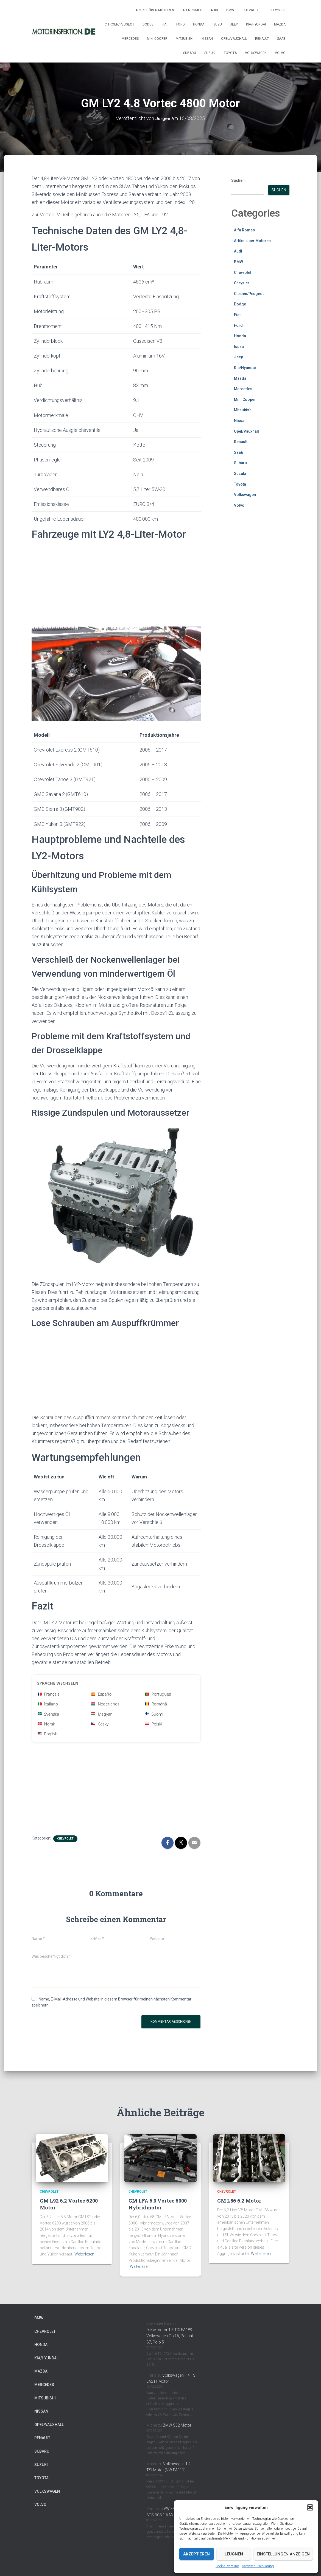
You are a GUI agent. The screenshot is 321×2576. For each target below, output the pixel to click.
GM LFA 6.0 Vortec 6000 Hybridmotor (158, 2204)
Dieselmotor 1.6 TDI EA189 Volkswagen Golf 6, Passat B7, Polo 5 (169, 2335)
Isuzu (217, 24)
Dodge (148, 24)
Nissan (207, 39)
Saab (281, 39)
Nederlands (105, 1704)
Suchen (238, 180)
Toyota (230, 53)
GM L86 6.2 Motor (239, 2200)
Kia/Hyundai (256, 24)
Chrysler (277, 10)
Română (156, 1704)
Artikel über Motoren (154, 10)
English (48, 1733)
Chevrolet (251, 10)
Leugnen (234, 2554)
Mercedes (130, 39)
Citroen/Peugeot (119, 24)
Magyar (101, 1713)
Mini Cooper (157, 39)
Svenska (48, 1713)
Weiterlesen (84, 2254)
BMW (230, 10)
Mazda (280, 24)
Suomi (154, 1713)
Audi (214, 10)
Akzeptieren (196, 2554)
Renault (262, 39)
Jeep (234, 24)
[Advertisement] (116, 585)
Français (49, 1694)
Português (158, 1694)
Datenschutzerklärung (258, 2566)
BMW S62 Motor (177, 2425)
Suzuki (210, 53)
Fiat (165, 24)
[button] (310, 2507)
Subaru (189, 53)
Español (102, 1694)
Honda (198, 24)
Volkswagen (256, 53)
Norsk (46, 1724)
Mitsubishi (184, 39)
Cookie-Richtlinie (227, 2566)
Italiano (48, 1704)
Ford (180, 24)
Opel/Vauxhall (234, 39)
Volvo (280, 53)
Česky (99, 1724)
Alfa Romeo (192, 10)
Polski (153, 1724)
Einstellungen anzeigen (283, 2554)
